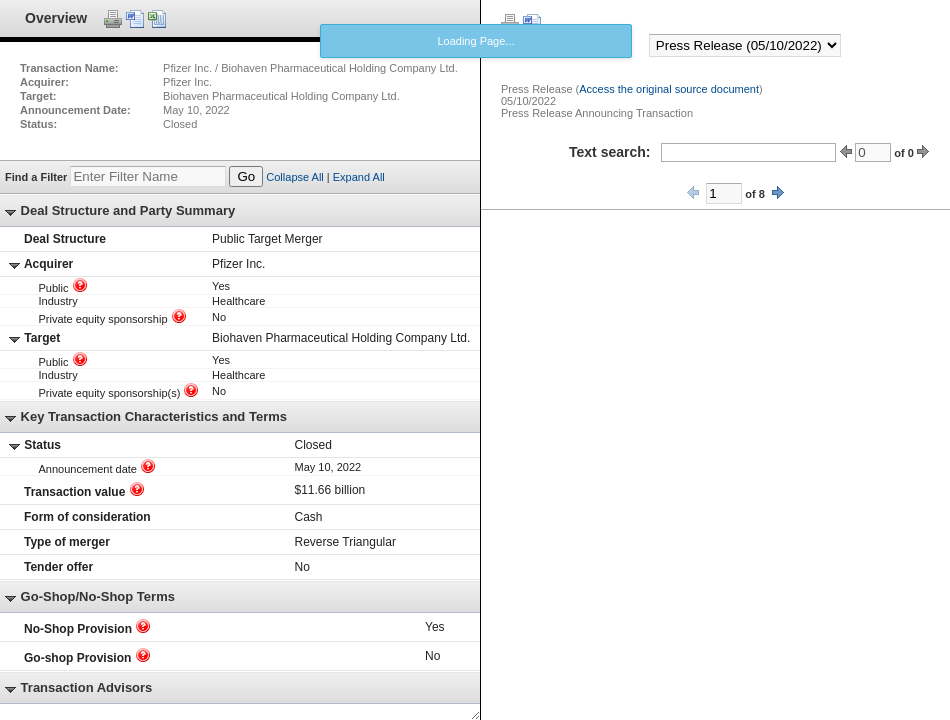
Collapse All (294, 177)
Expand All (359, 177)
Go (246, 176)
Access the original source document (669, 89)
